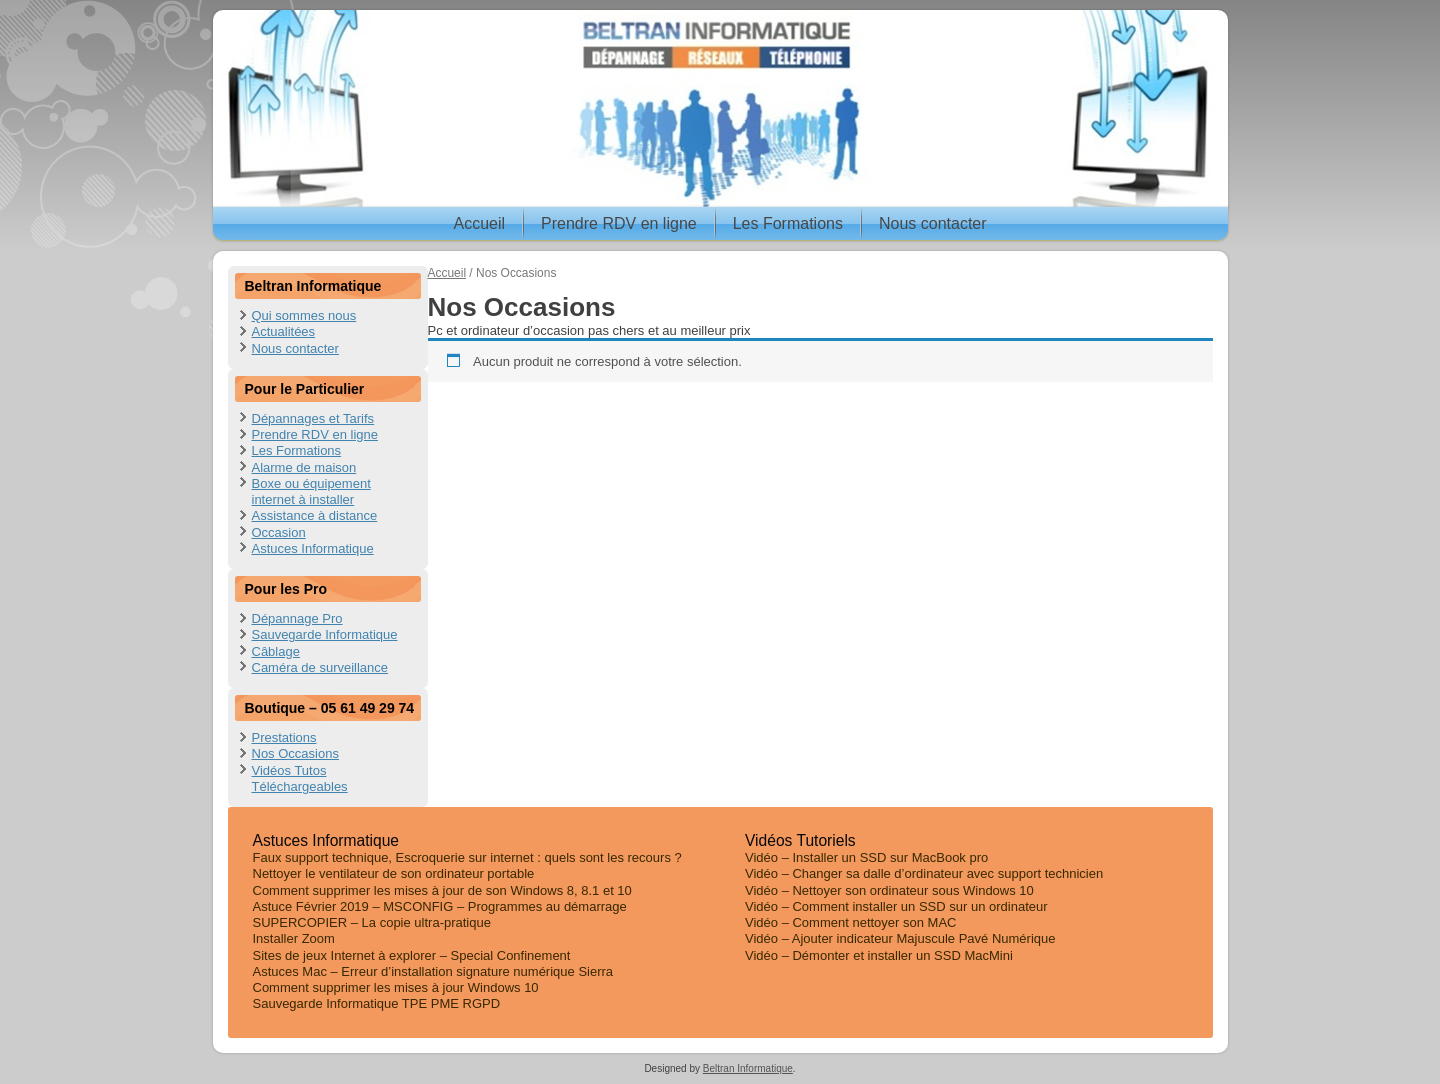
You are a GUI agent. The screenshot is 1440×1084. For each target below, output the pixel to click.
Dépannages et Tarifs (313, 418)
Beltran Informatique (748, 1068)
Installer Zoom (294, 938)
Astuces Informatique (313, 548)
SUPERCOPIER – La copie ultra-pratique (372, 922)
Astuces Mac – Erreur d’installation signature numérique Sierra (433, 971)
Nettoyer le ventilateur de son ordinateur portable (394, 873)
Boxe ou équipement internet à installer (311, 491)
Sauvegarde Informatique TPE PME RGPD (377, 1003)
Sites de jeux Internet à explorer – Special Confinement (412, 955)
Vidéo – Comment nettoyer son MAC (850, 922)
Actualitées (284, 331)
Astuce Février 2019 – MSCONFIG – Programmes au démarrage (440, 906)
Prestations (284, 737)
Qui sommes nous (304, 315)
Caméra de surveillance (320, 667)
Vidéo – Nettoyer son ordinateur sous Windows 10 (889, 890)
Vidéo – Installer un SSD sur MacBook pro (866, 857)
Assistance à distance (315, 515)
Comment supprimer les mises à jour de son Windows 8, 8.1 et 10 (442, 890)
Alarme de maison (304, 467)
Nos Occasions (295, 753)
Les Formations (788, 223)
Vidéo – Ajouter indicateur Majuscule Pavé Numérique (900, 938)
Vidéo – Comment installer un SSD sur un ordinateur (896, 906)
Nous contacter (933, 223)
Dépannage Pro (297, 618)
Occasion (279, 532)
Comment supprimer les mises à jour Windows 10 (396, 987)
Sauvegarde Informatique (325, 634)
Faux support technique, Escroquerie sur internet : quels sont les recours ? (467, 857)
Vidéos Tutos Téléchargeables (300, 778)
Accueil (479, 223)
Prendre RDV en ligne (619, 223)
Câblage (276, 651)
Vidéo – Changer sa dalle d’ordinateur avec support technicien (924, 873)
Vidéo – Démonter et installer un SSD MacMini (879, 955)
